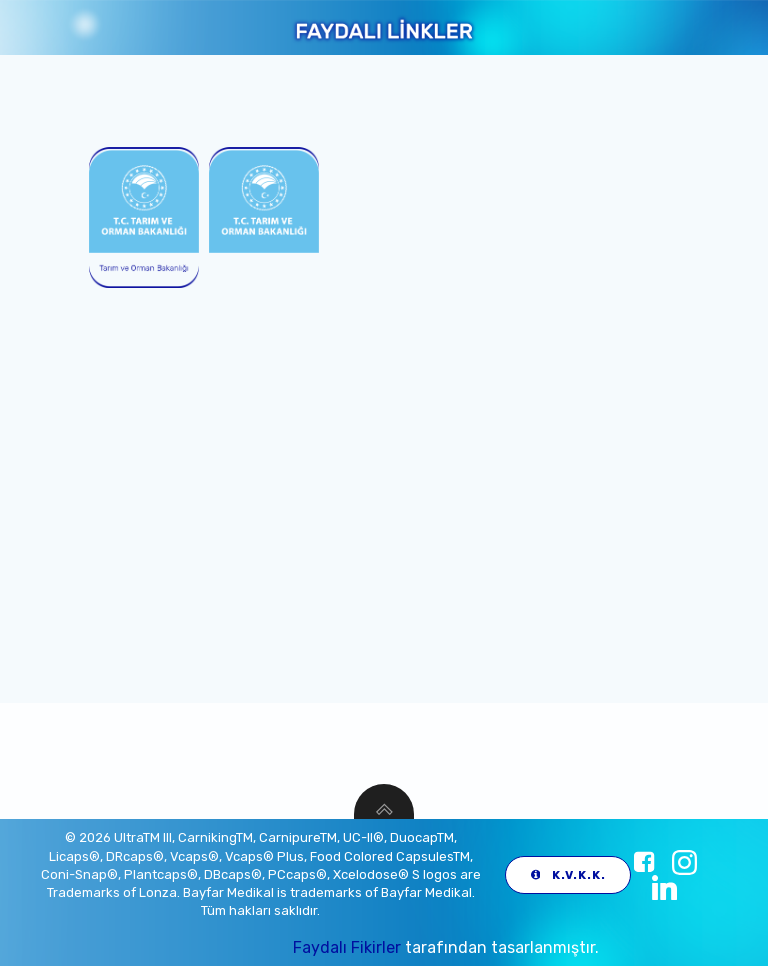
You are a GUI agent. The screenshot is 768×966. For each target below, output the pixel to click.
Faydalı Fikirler (347, 947)
